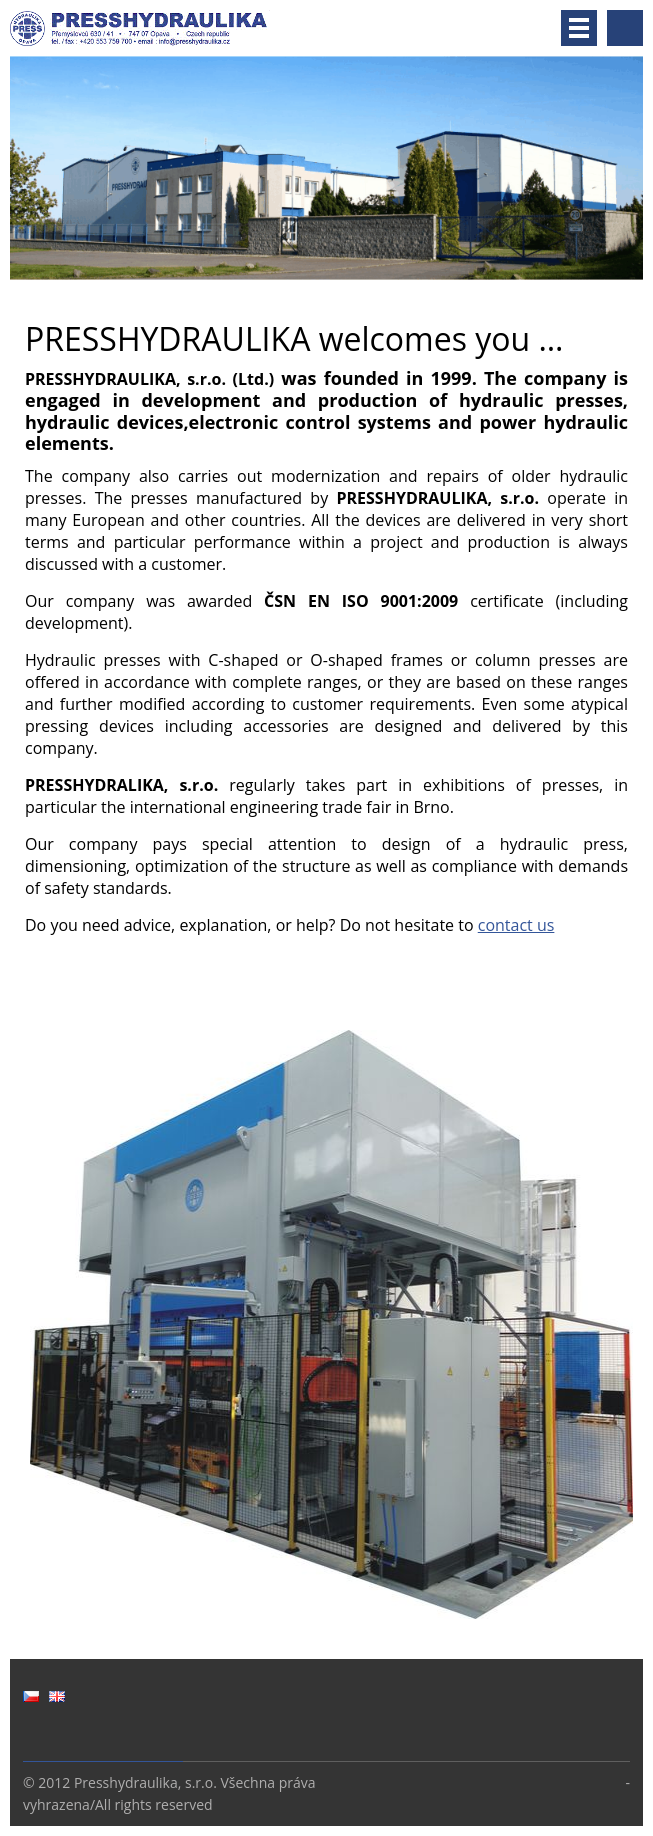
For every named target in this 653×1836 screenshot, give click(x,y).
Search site (625, 28)
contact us (516, 925)
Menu (579, 28)
